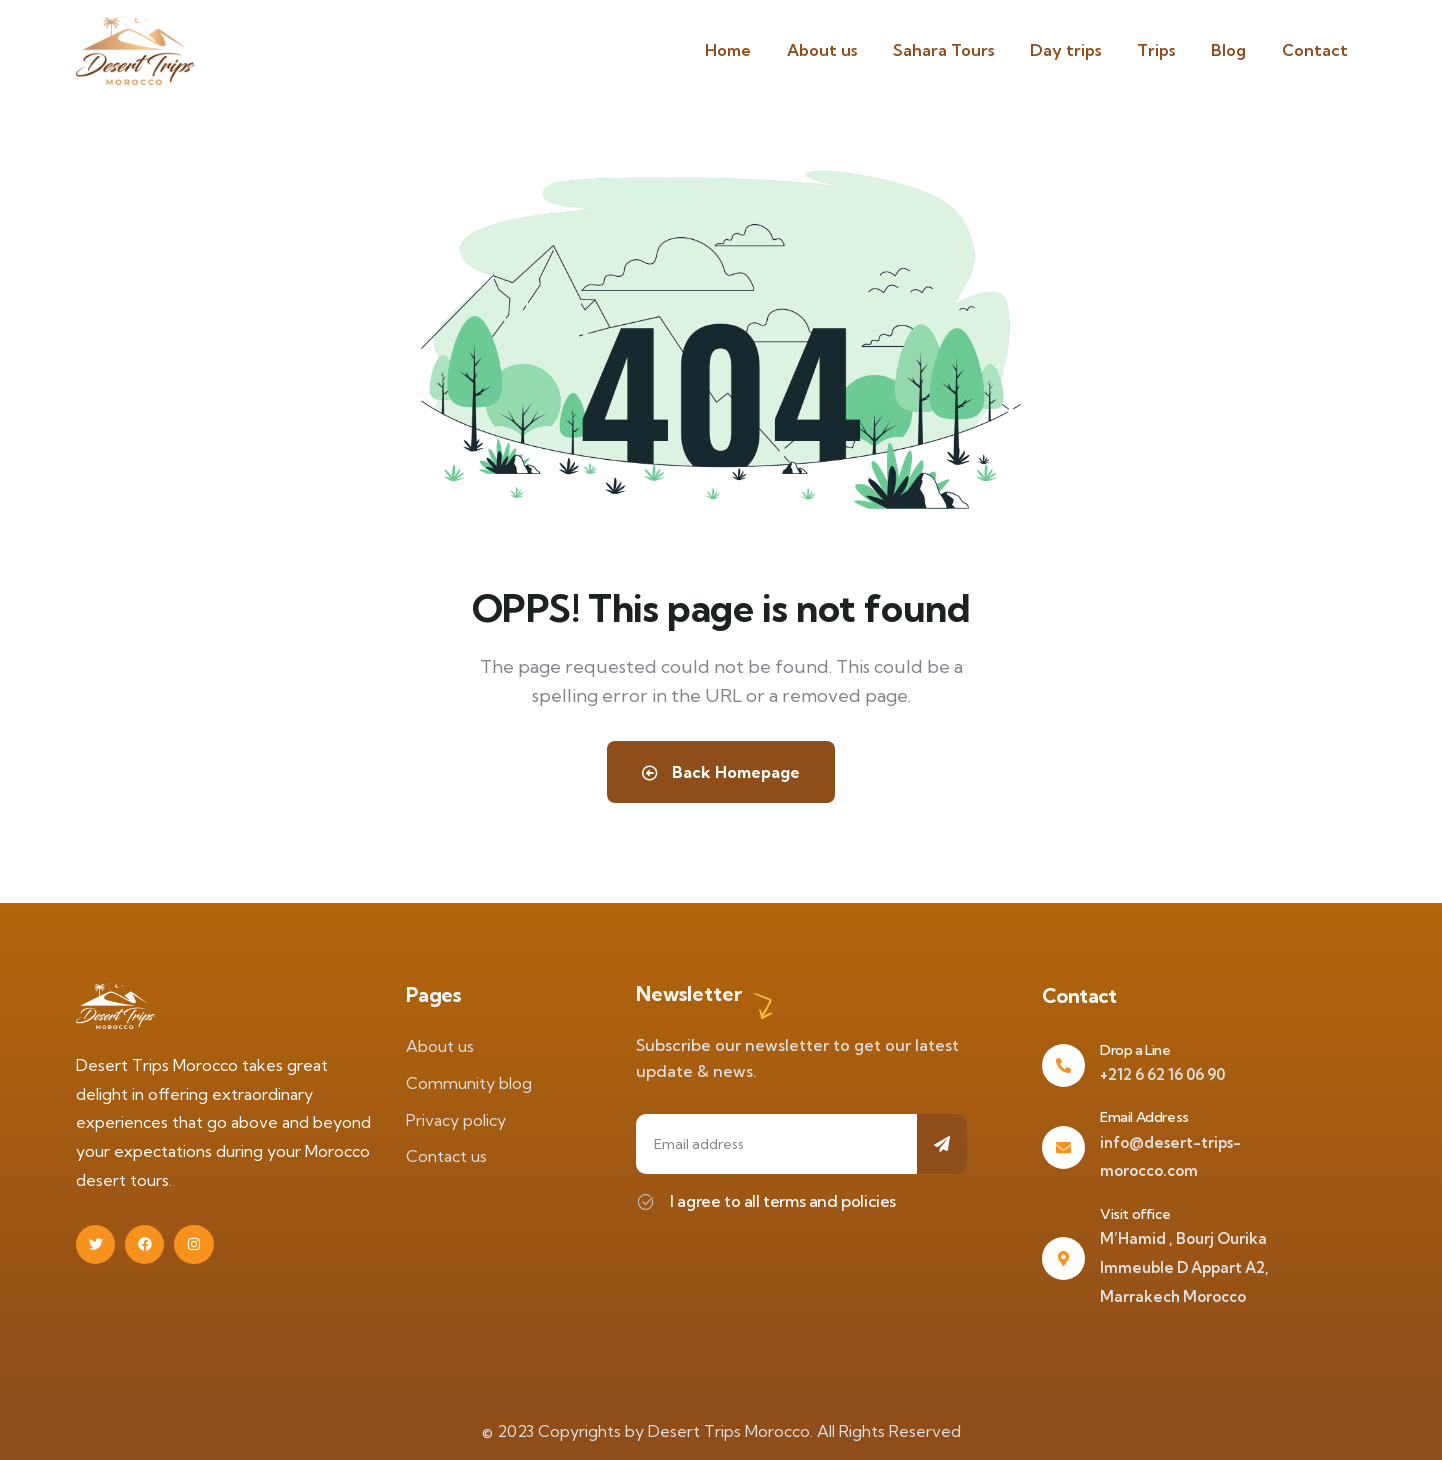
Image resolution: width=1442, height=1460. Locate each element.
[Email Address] (1063, 1147)
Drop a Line (1135, 1050)
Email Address (1144, 1117)
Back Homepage (721, 772)
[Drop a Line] (1063, 1065)
